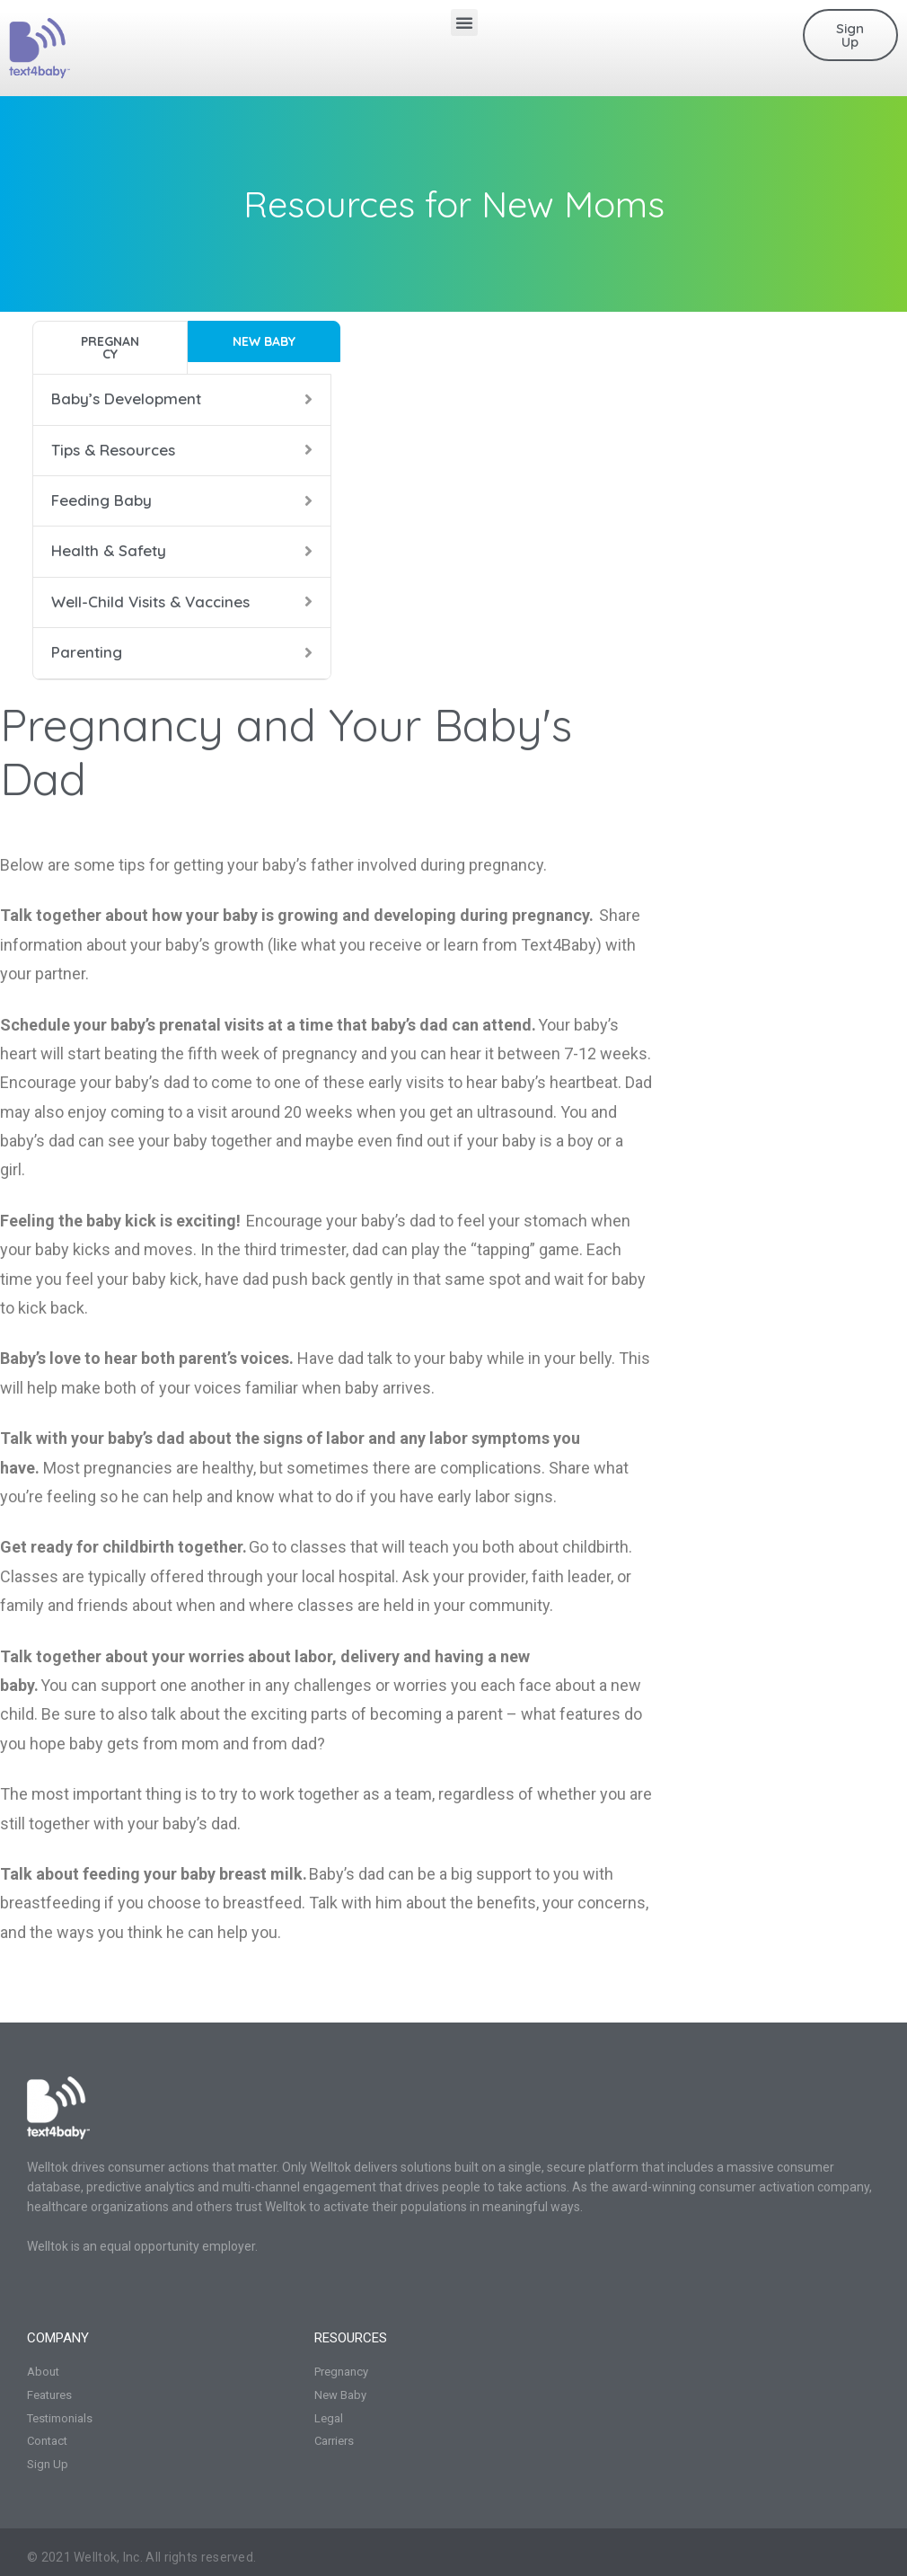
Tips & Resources (113, 449)
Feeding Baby (101, 500)
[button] (464, 22)
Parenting (86, 651)
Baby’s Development (126, 398)
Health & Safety (108, 550)
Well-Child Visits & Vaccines (150, 601)
